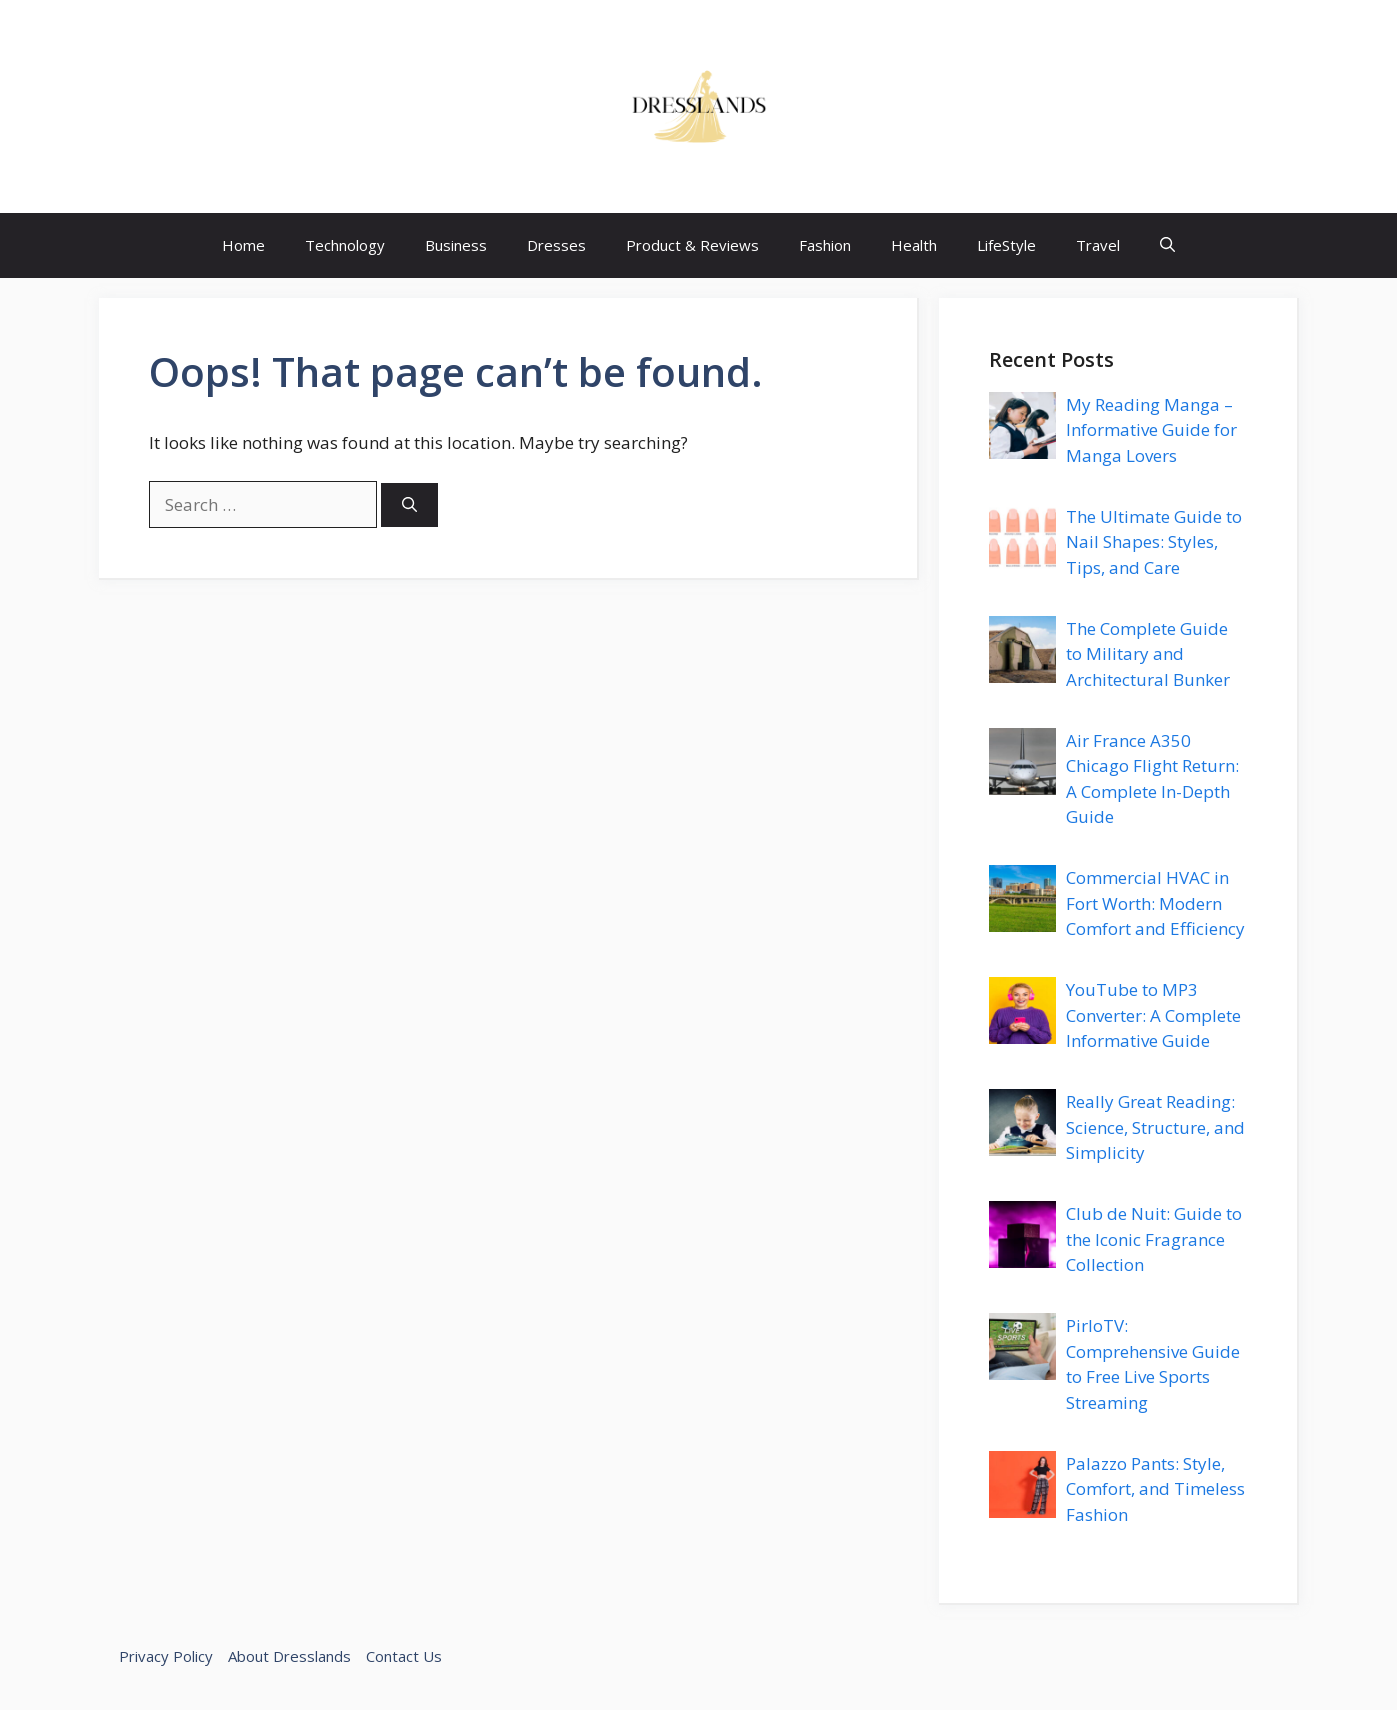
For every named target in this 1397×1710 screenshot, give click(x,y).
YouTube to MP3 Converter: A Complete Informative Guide (1153, 1015)
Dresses (556, 245)
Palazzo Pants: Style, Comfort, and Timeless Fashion (1155, 1489)
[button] (1167, 245)
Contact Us (404, 1656)
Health (914, 245)
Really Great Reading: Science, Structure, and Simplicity (1155, 1127)
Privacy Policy (166, 1656)
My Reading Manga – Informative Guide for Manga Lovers (1151, 430)
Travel (1098, 245)
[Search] (409, 505)
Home (243, 245)
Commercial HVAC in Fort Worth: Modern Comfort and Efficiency (1155, 903)
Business (456, 245)
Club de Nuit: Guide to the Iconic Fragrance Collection (1154, 1239)
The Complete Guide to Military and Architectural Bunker (1148, 654)
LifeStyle (1006, 245)
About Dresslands (289, 1656)
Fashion (825, 245)
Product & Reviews (692, 245)
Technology (345, 245)
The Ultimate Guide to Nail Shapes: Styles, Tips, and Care (1154, 542)
